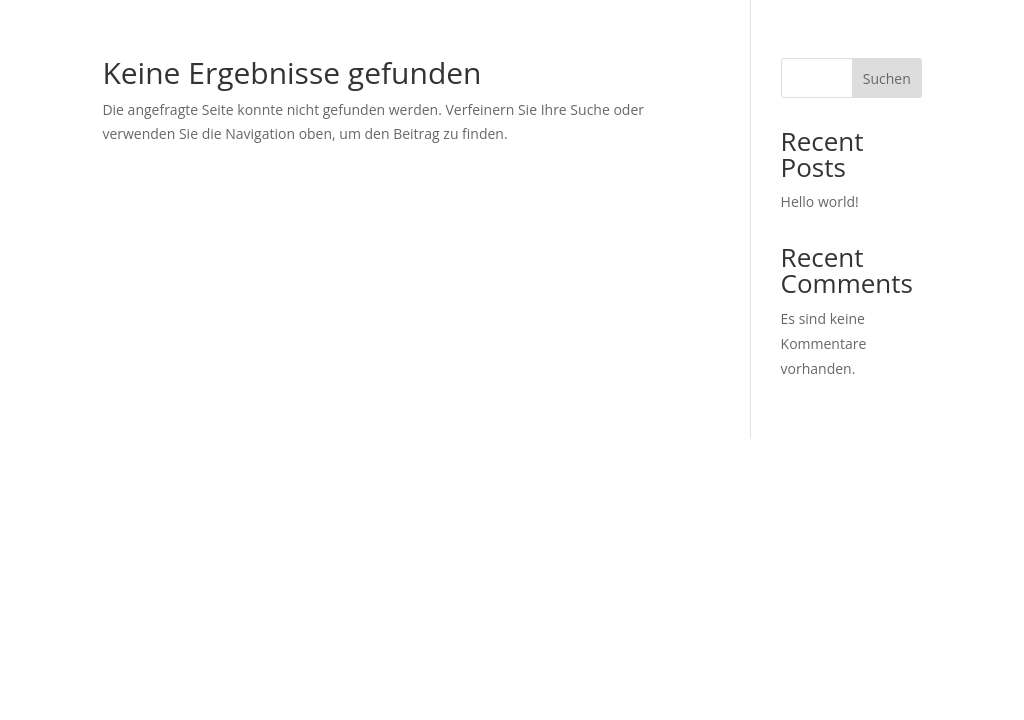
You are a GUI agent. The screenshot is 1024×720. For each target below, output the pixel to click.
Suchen (887, 78)
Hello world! (820, 201)
